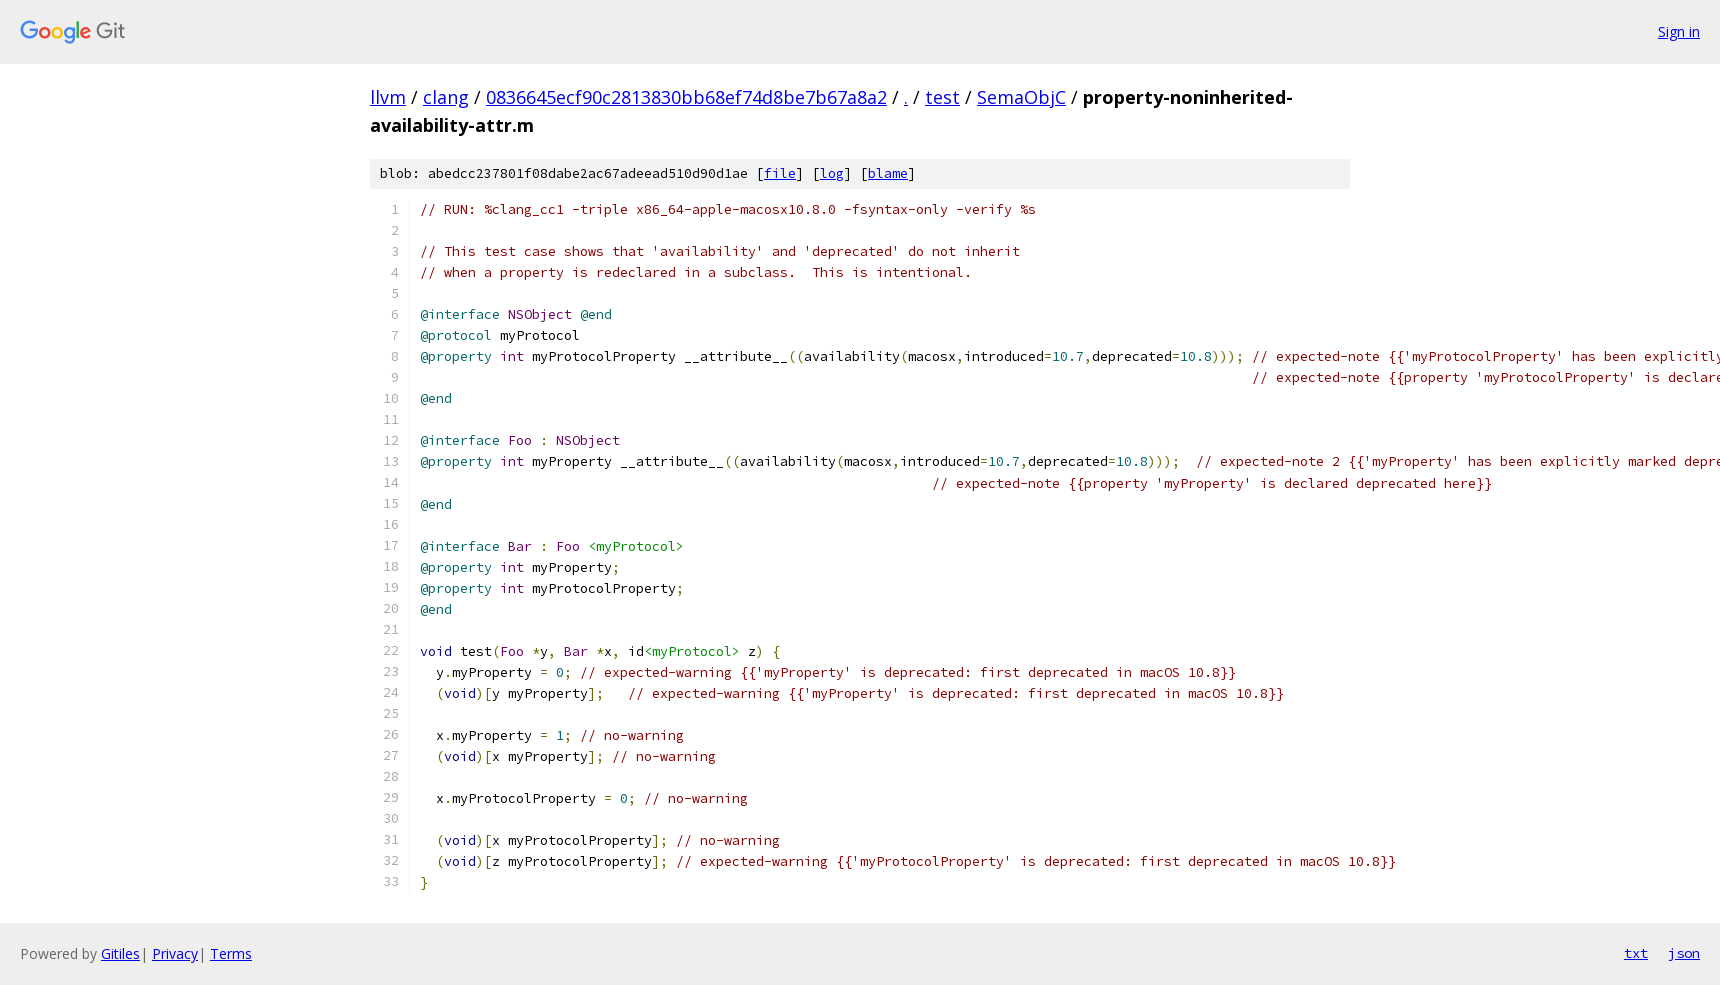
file (780, 173)
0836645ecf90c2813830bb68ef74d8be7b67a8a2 (686, 97)
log (832, 173)
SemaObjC (1021, 97)
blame (888, 173)
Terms (231, 953)
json (1684, 953)
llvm (388, 97)
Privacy (175, 953)
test (942, 97)
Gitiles (120, 953)
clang (446, 97)
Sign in (1679, 31)
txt (1636, 953)
